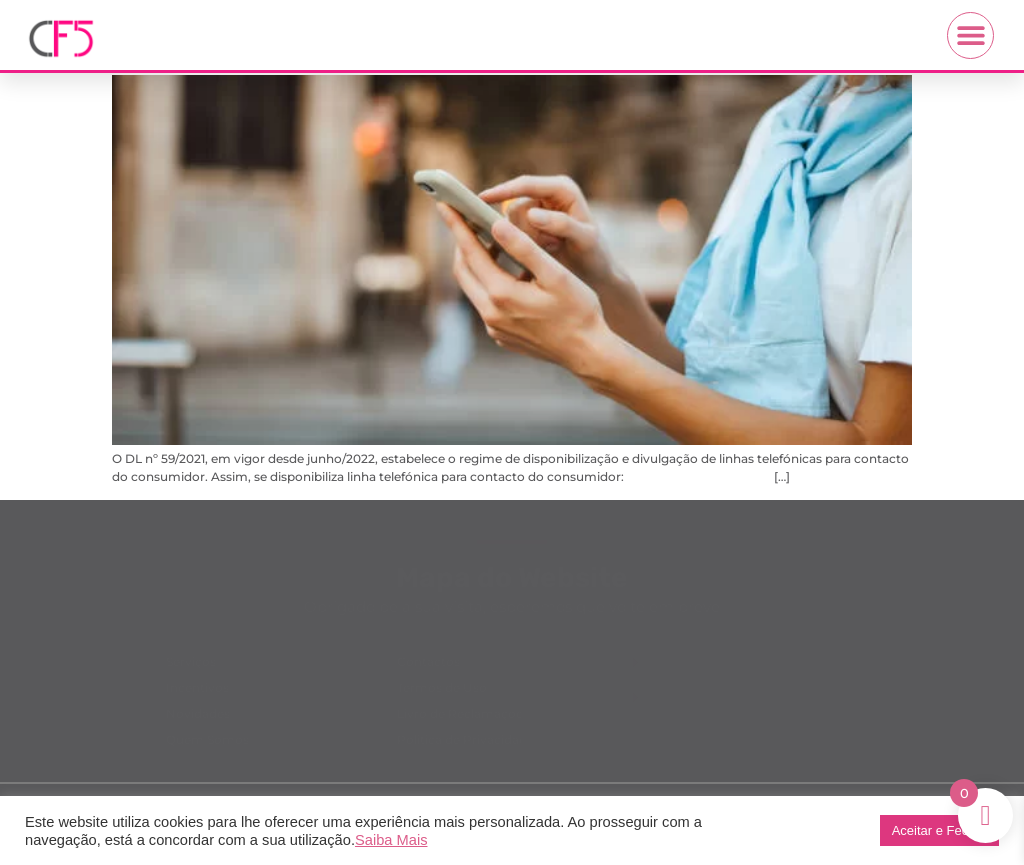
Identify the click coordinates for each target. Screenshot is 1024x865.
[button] (970, 35)
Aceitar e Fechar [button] (939, 830)
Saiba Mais (391, 840)
